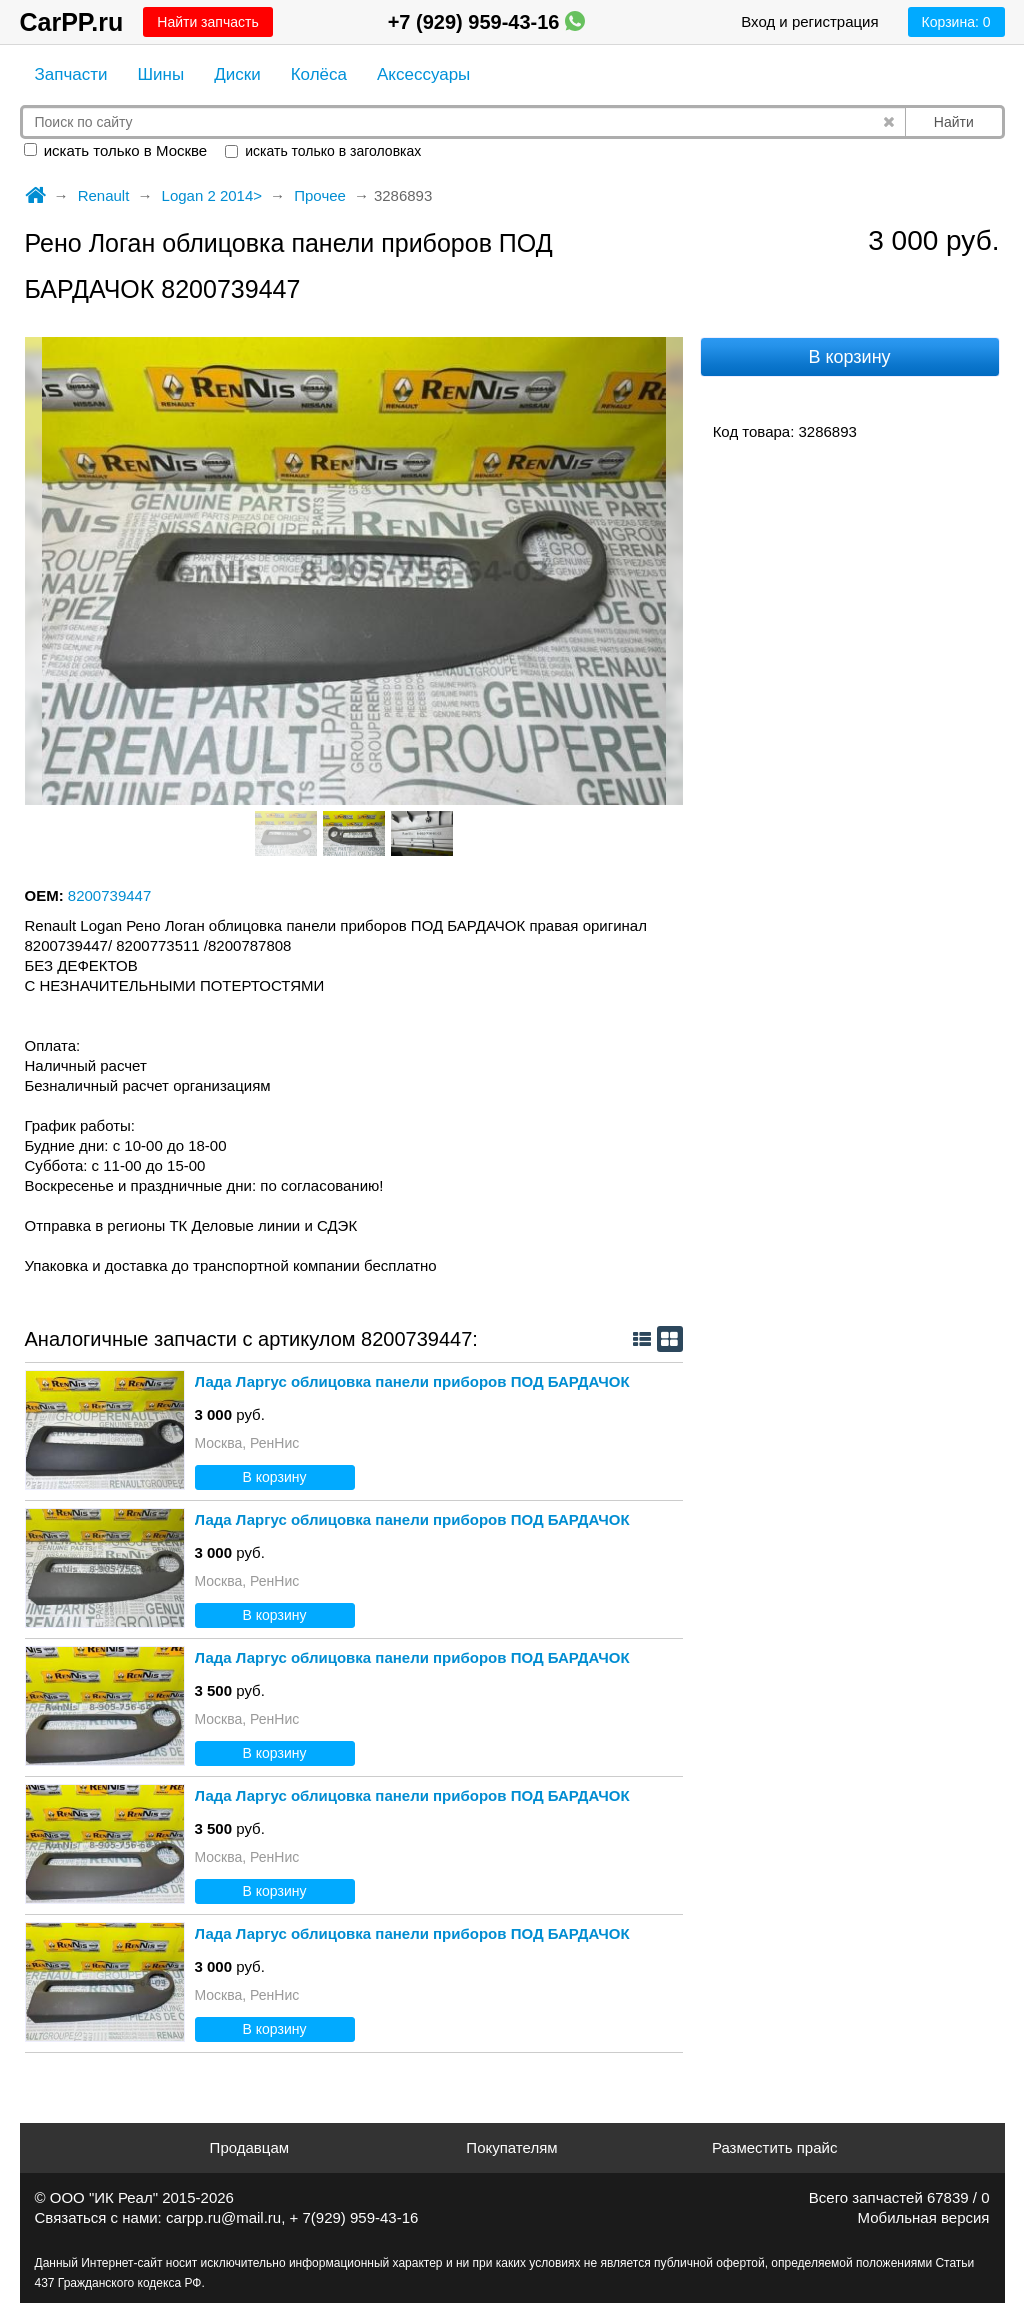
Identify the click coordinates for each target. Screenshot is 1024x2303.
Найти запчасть (207, 22)
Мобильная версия (924, 2217)
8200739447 (109, 895)
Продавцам (249, 2147)
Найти (954, 122)
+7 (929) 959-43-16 (486, 22)
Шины (161, 74)
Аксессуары (423, 74)
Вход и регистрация (809, 21)
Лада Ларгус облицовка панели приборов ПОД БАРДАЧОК (412, 1381)
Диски (237, 74)
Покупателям (511, 2147)
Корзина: (956, 22)
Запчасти (71, 74)
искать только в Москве (116, 150)
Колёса (319, 74)
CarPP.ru (72, 22)
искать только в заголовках (323, 151)
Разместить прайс (775, 2147)
